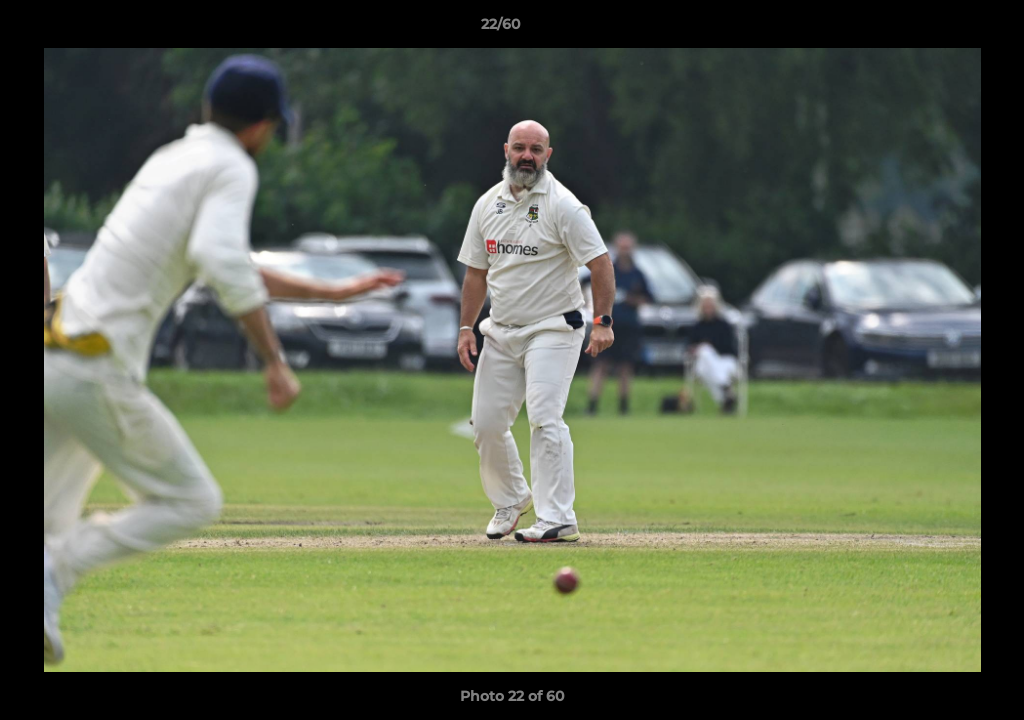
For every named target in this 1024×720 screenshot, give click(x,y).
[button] (940, 29)
